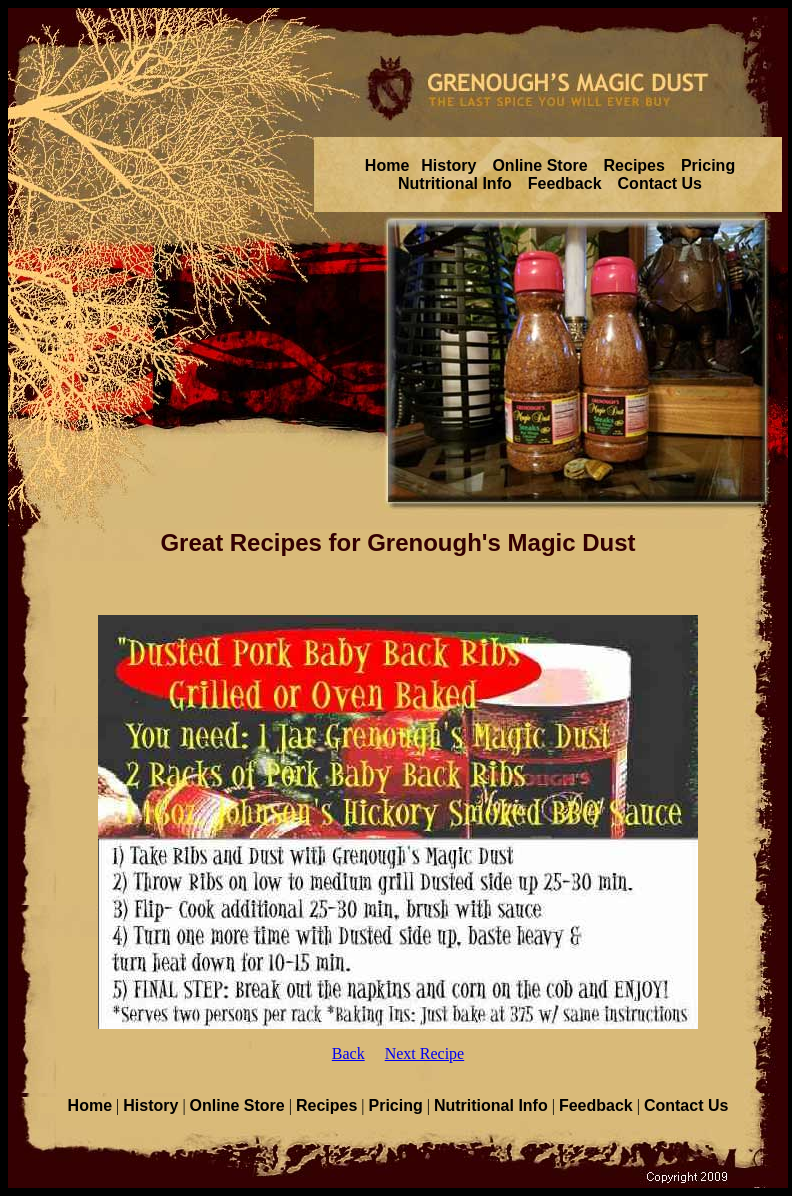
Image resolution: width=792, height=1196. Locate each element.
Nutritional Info (455, 183)
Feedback (565, 183)
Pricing (708, 165)
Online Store (539, 165)
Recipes (634, 165)
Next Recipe (425, 1053)
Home (387, 165)
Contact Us (660, 183)
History (448, 165)
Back (348, 1053)
